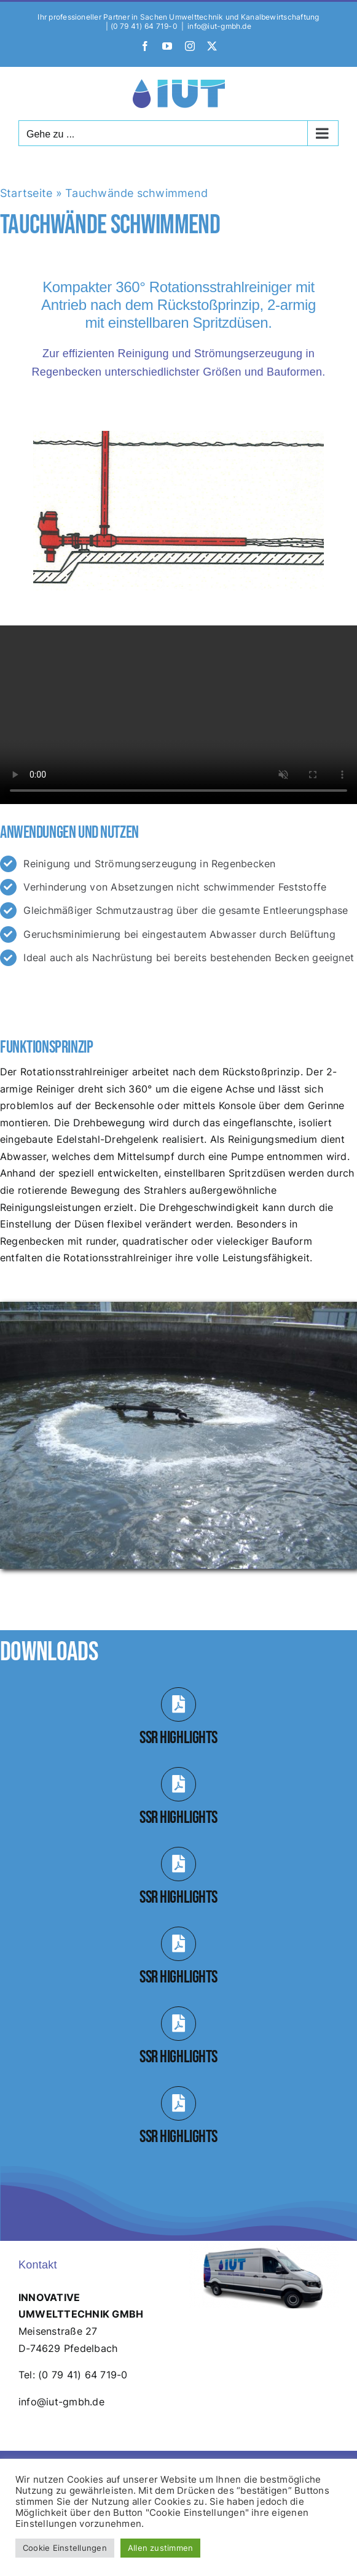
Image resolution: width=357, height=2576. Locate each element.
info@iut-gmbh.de (219, 26)
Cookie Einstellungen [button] (65, 2548)
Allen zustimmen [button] (161, 2548)
